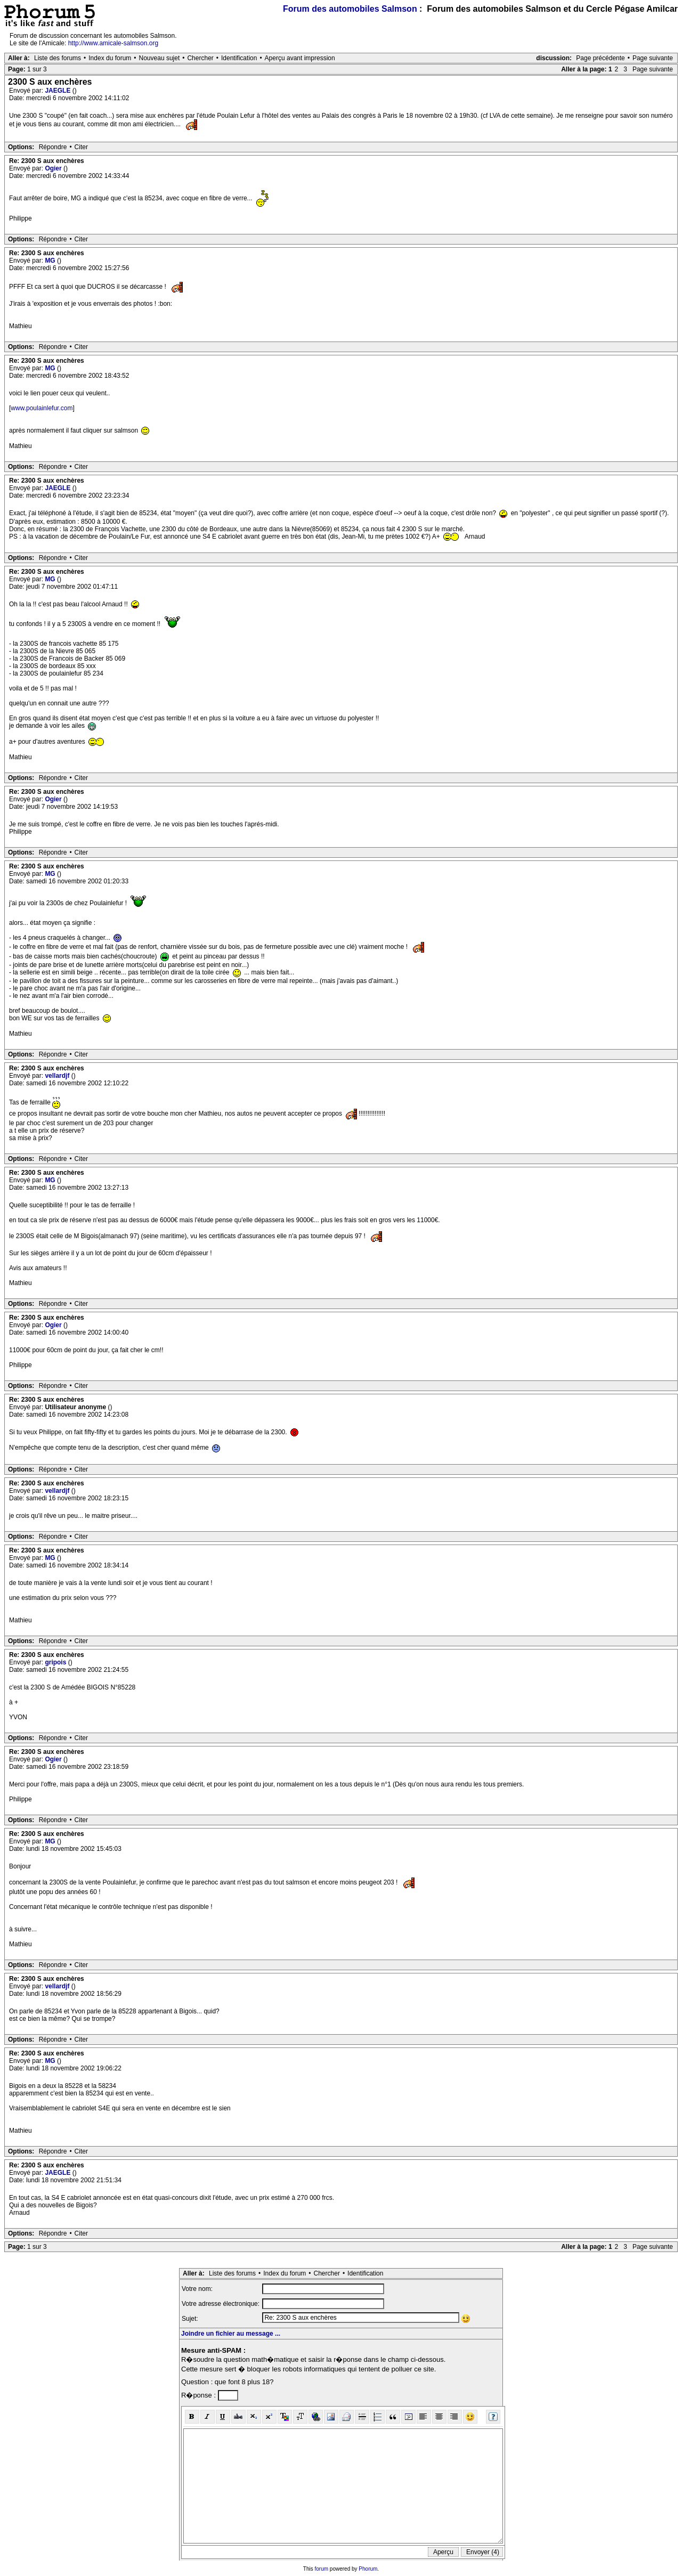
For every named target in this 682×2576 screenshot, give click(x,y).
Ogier (54, 168)
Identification (239, 58)
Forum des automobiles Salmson (350, 8)
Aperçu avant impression (300, 58)
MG (51, 260)
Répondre (53, 147)
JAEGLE (58, 90)
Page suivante (652, 58)
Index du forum (109, 58)
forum (322, 2569)
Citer (81, 147)
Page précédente (600, 58)
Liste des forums (57, 58)
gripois (56, 1662)
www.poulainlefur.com (41, 408)
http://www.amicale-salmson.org (113, 43)
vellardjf (58, 1075)
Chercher (200, 58)
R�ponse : (199, 2395)
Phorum (368, 2569)
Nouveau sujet (159, 58)
